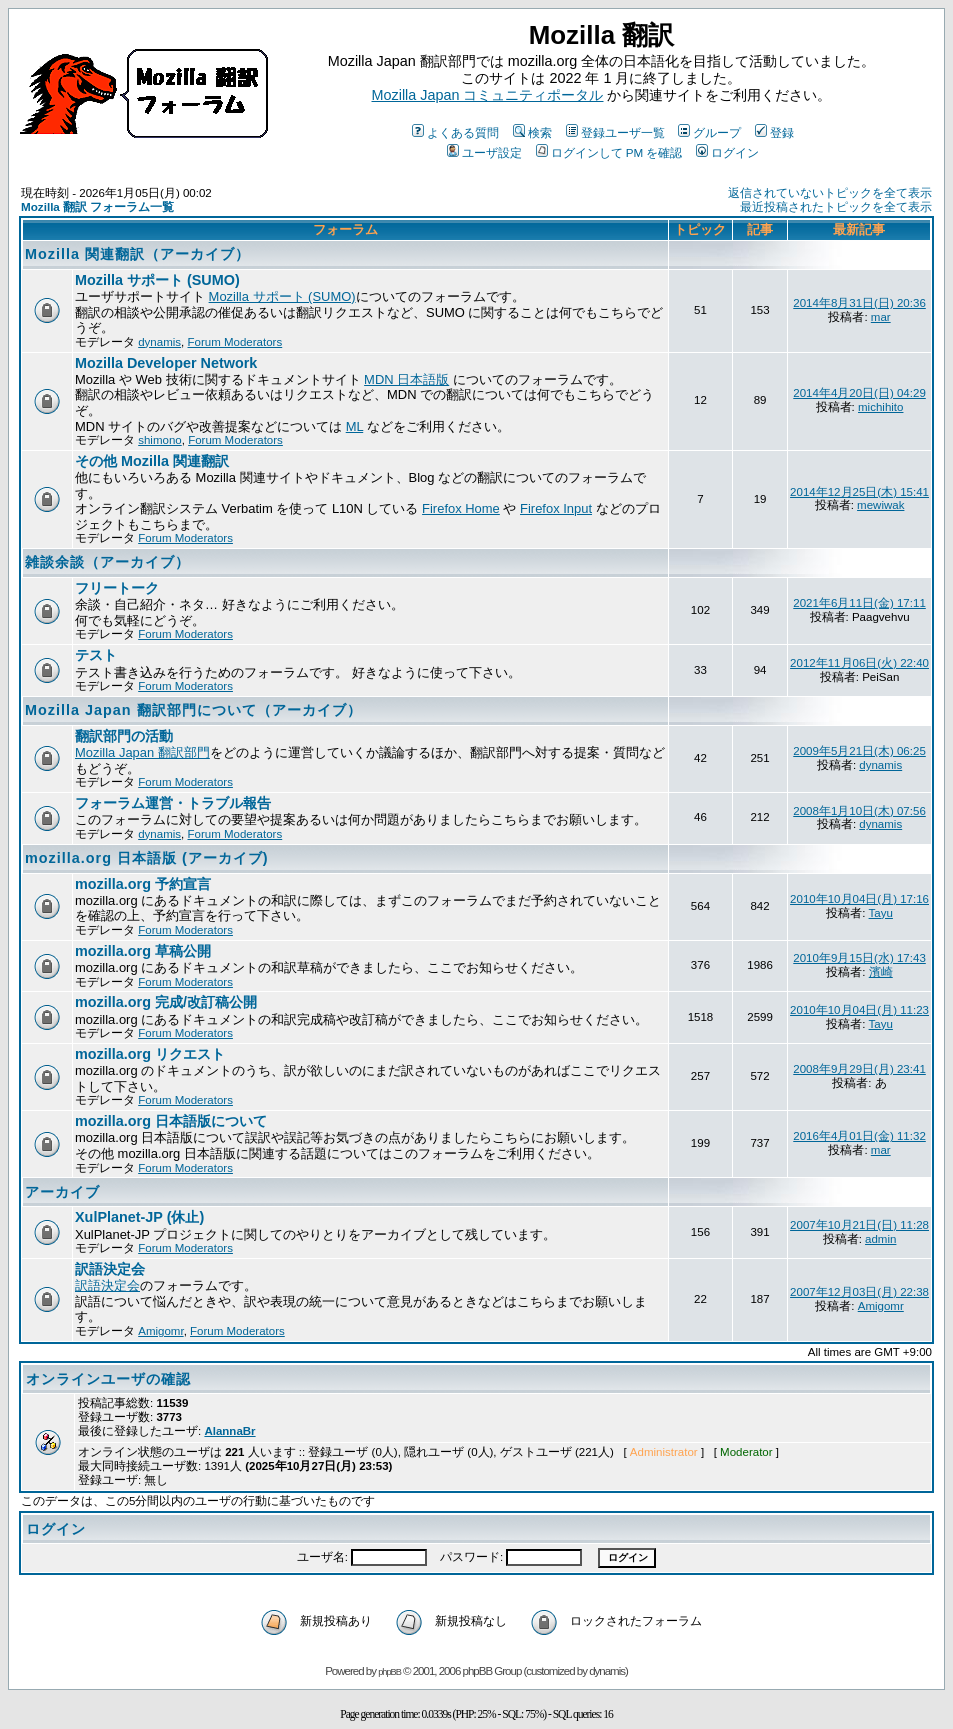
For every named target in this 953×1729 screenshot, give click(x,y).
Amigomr (160, 1331)
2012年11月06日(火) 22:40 (859, 663)
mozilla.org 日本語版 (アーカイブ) (147, 858)
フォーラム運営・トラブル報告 (173, 803)
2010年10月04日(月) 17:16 (859, 899)
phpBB (389, 1672)
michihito (880, 407)
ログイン (727, 152)
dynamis (159, 342)
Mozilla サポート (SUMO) (157, 280)
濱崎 (881, 972)
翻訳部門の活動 (124, 736)
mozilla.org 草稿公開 (143, 951)
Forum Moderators (235, 342)
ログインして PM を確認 (609, 152)
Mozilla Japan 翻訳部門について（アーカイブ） (193, 710)
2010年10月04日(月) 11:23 (859, 1010)
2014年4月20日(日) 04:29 (859, 393)
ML (355, 426)
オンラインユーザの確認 (108, 1379)
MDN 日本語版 (406, 379)
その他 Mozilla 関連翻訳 (152, 461)
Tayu (881, 913)
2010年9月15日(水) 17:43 (859, 958)
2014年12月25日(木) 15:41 (859, 492)
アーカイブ (62, 1192)
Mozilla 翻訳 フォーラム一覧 (97, 206)
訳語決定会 (110, 1269)
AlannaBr (229, 1431)
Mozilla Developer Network (166, 363)
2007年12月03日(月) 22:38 (859, 1292)
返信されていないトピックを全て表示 (830, 193)
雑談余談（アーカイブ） (107, 562)
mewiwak (880, 505)
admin (880, 1239)
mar (881, 317)
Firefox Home (461, 508)
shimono (160, 440)
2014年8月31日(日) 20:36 (859, 303)
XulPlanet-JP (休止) (139, 1217)
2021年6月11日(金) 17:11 (859, 603)
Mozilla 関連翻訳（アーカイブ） (137, 254)
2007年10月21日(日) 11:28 (859, 1225)
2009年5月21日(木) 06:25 (859, 751)
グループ (709, 132)
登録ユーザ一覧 (615, 132)
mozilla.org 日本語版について (171, 1121)
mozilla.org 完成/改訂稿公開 (166, 1002)
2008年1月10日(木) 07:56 (859, 811)
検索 (532, 132)
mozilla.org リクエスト (150, 1054)
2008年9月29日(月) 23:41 (859, 1069)
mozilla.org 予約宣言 (143, 884)
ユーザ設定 (484, 152)
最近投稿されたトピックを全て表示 (836, 207)
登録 (774, 132)
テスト (96, 655)
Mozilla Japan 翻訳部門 (142, 752)
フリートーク (117, 588)
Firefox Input (556, 508)
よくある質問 (455, 132)
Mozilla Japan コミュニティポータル (488, 95)
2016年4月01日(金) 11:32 (859, 1136)
